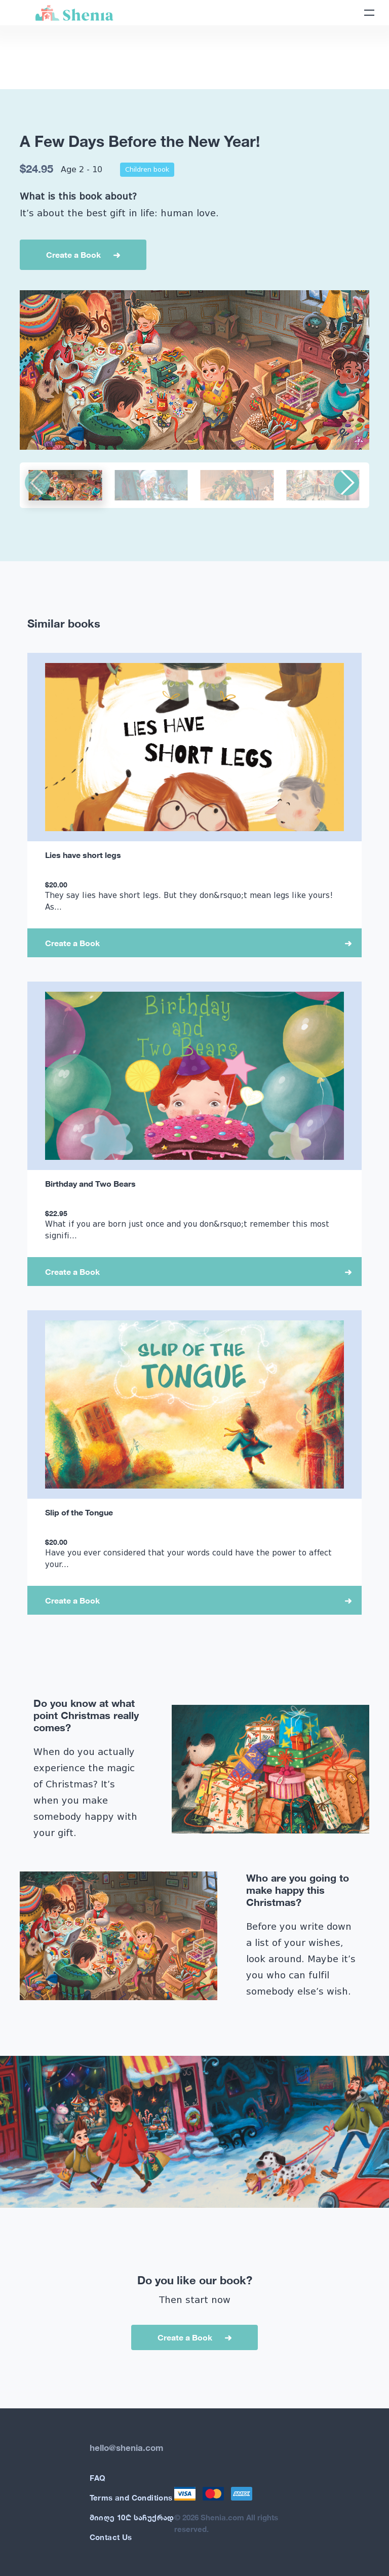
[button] (346, 482)
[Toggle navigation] (369, 13)
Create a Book (73, 254)
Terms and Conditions (131, 2497)
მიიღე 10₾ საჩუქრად (132, 2517)
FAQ (98, 2477)
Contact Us (111, 2537)
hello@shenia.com (126, 2447)
